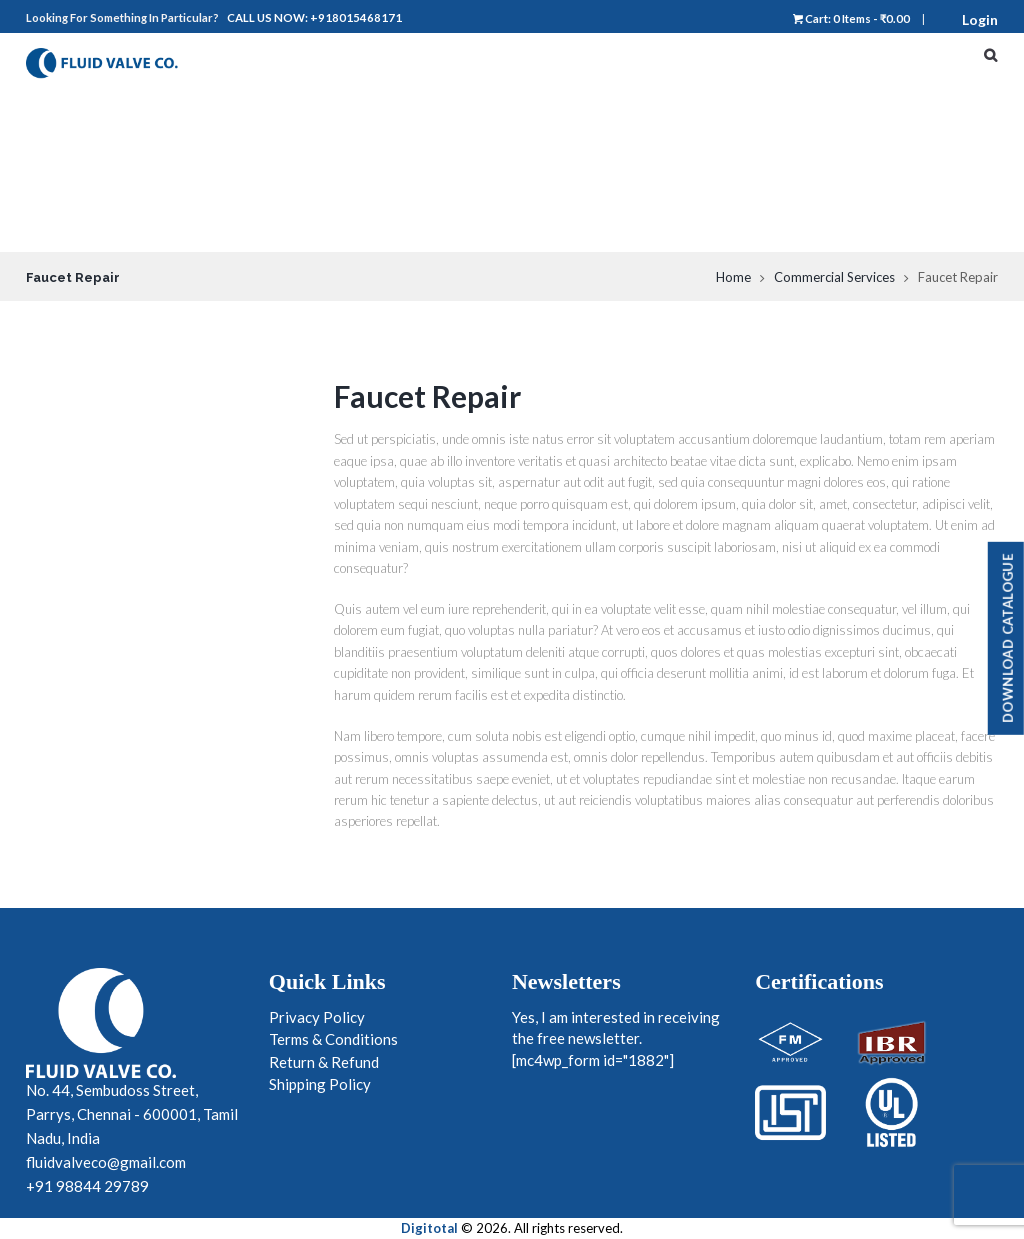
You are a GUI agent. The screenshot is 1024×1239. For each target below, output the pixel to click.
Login (980, 19)
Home (855, 62)
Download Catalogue (1008, 637)
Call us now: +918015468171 (314, 17)
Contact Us (880, 222)
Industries (875, 182)
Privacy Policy (317, 1017)
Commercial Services (834, 277)
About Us (870, 102)
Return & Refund (324, 1062)
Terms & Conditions (333, 1039)
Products (883, 142)
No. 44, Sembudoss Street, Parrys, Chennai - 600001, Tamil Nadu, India (132, 1114)
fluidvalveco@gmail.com (106, 1162)
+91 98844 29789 (87, 1186)
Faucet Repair (427, 396)
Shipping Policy (320, 1084)
